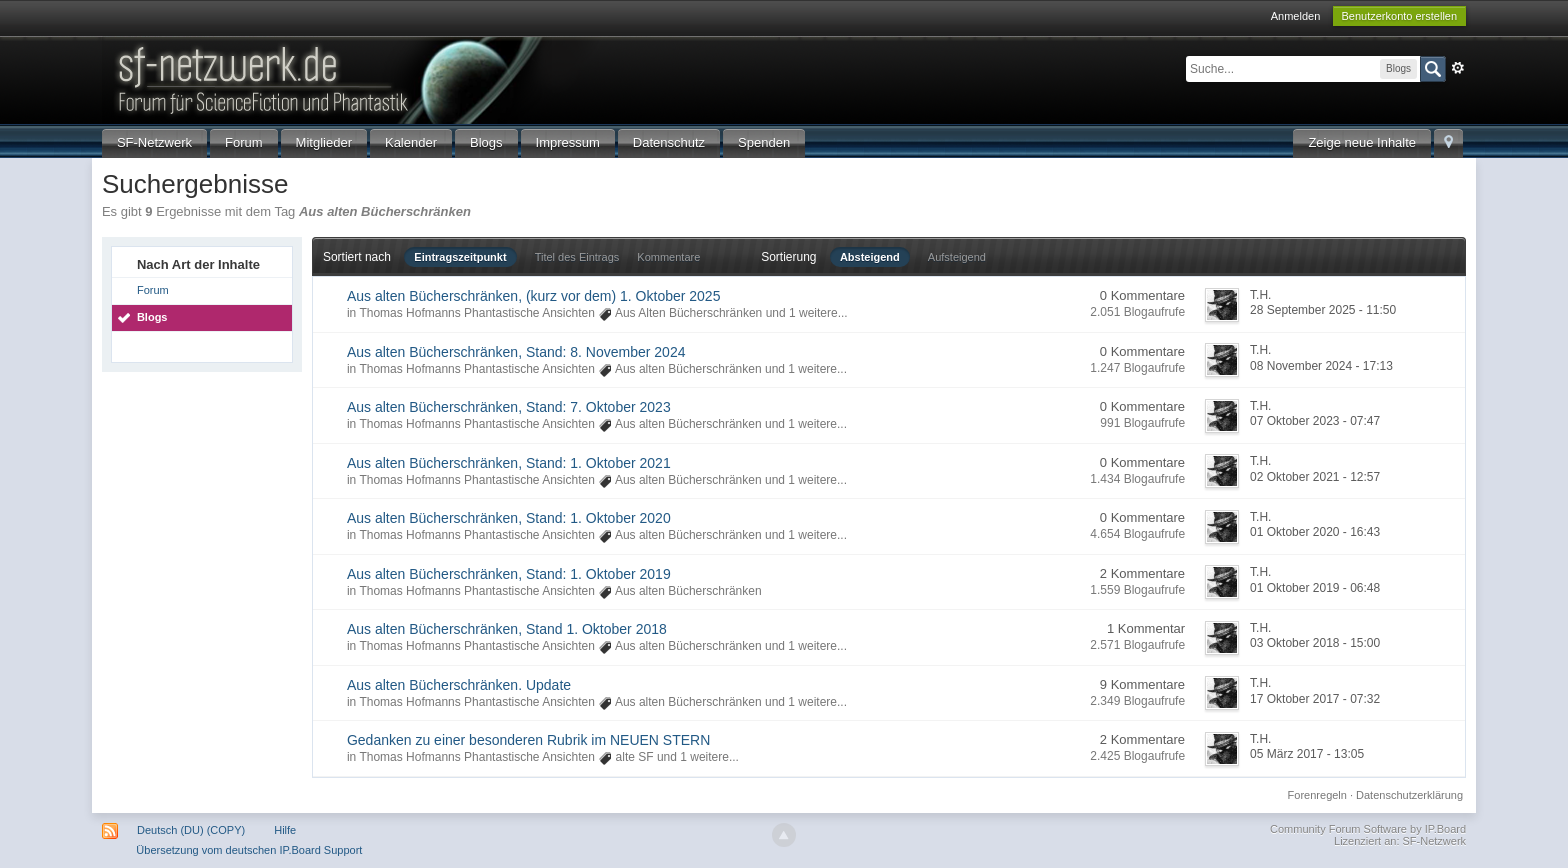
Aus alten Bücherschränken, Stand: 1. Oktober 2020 (509, 518)
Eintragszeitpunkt (460, 257)
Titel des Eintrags (577, 257)
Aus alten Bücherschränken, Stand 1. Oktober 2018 (507, 629)
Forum (244, 142)
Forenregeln (1317, 795)
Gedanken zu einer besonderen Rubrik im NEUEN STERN (528, 740)
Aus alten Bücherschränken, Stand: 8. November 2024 (516, 352)
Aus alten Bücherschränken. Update (459, 685)
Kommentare (668, 257)
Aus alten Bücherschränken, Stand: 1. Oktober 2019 (509, 574)
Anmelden (1296, 16)
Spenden (764, 142)
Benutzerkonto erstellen (1400, 16)
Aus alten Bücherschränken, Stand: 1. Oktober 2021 (509, 463)
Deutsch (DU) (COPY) (191, 830)
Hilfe (285, 830)
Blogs (486, 142)
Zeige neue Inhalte (1362, 142)
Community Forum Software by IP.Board (1368, 829)
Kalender (411, 142)
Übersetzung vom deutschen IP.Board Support (249, 850)
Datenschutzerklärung (1409, 795)
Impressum (568, 142)
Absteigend (870, 257)
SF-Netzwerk (154, 142)
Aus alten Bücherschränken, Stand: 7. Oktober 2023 (509, 407)
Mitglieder (324, 142)
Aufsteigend (957, 257)
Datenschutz (669, 142)
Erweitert (1458, 68)
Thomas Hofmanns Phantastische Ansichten (476, 313)
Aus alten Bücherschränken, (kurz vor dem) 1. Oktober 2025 (534, 296)
